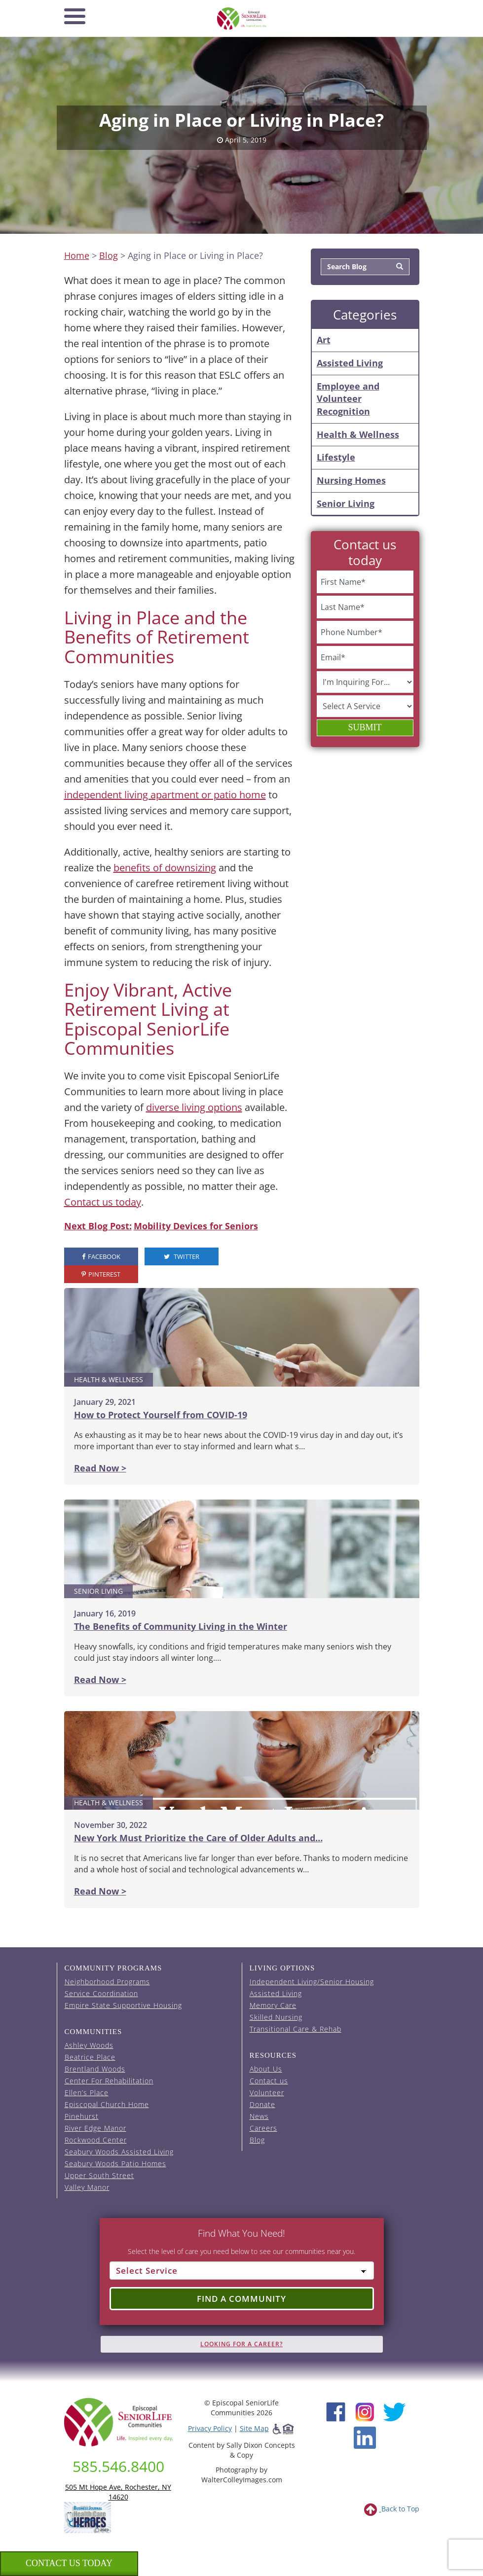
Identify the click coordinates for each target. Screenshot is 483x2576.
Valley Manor (87, 2187)
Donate (262, 2104)
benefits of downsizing (164, 867)
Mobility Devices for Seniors (196, 1226)
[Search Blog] (356, 267)
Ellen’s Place (87, 2092)
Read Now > (100, 1468)
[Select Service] (242, 2270)
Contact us (269, 2080)
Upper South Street (99, 2175)
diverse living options (194, 1107)
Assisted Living (350, 363)
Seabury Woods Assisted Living (119, 2151)
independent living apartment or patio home (165, 794)
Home (76, 255)
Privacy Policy (210, 2428)
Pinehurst (82, 2116)
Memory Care (273, 2005)
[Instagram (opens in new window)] (364, 2410)
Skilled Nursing (276, 2017)
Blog (108, 255)
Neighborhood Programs (107, 1981)
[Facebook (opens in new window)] (335, 2410)
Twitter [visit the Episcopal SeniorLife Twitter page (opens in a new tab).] (181, 1256)
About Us (266, 2069)
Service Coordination (101, 1993)
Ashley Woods (89, 2045)
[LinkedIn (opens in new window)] (364, 2436)
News (259, 2116)
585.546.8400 (118, 2466)
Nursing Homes (351, 480)
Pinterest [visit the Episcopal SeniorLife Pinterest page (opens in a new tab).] (100, 1274)
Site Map (254, 2428)
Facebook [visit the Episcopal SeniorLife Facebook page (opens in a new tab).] (101, 1256)
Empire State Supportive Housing (123, 2005)
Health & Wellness (358, 434)
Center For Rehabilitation (109, 2080)
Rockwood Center (96, 2140)
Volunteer (267, 2092)
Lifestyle (336, 457)
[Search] (399, 267)
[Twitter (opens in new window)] (394, 2410)
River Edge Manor (95, 2128)
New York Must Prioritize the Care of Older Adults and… (198, 1838)
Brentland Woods (95, 2069)
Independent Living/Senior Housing (312, 1981)
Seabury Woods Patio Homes (115, 2163)
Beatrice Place (90, 2057)
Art (324, 340)
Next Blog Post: (98, 1226)
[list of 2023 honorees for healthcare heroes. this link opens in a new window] (87, 2516)
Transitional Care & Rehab (295, 2029)
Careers (263, 2128)
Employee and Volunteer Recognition (348, 398)
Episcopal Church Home (107, 2104)
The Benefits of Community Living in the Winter (180, 1626)
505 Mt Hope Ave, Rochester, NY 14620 (118, 2492)
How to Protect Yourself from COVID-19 (160, 1415)
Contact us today (102, 1202)
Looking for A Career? (241, 2344)
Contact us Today (69, 2563)
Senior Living (345, 503)
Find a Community (241, 2298)
